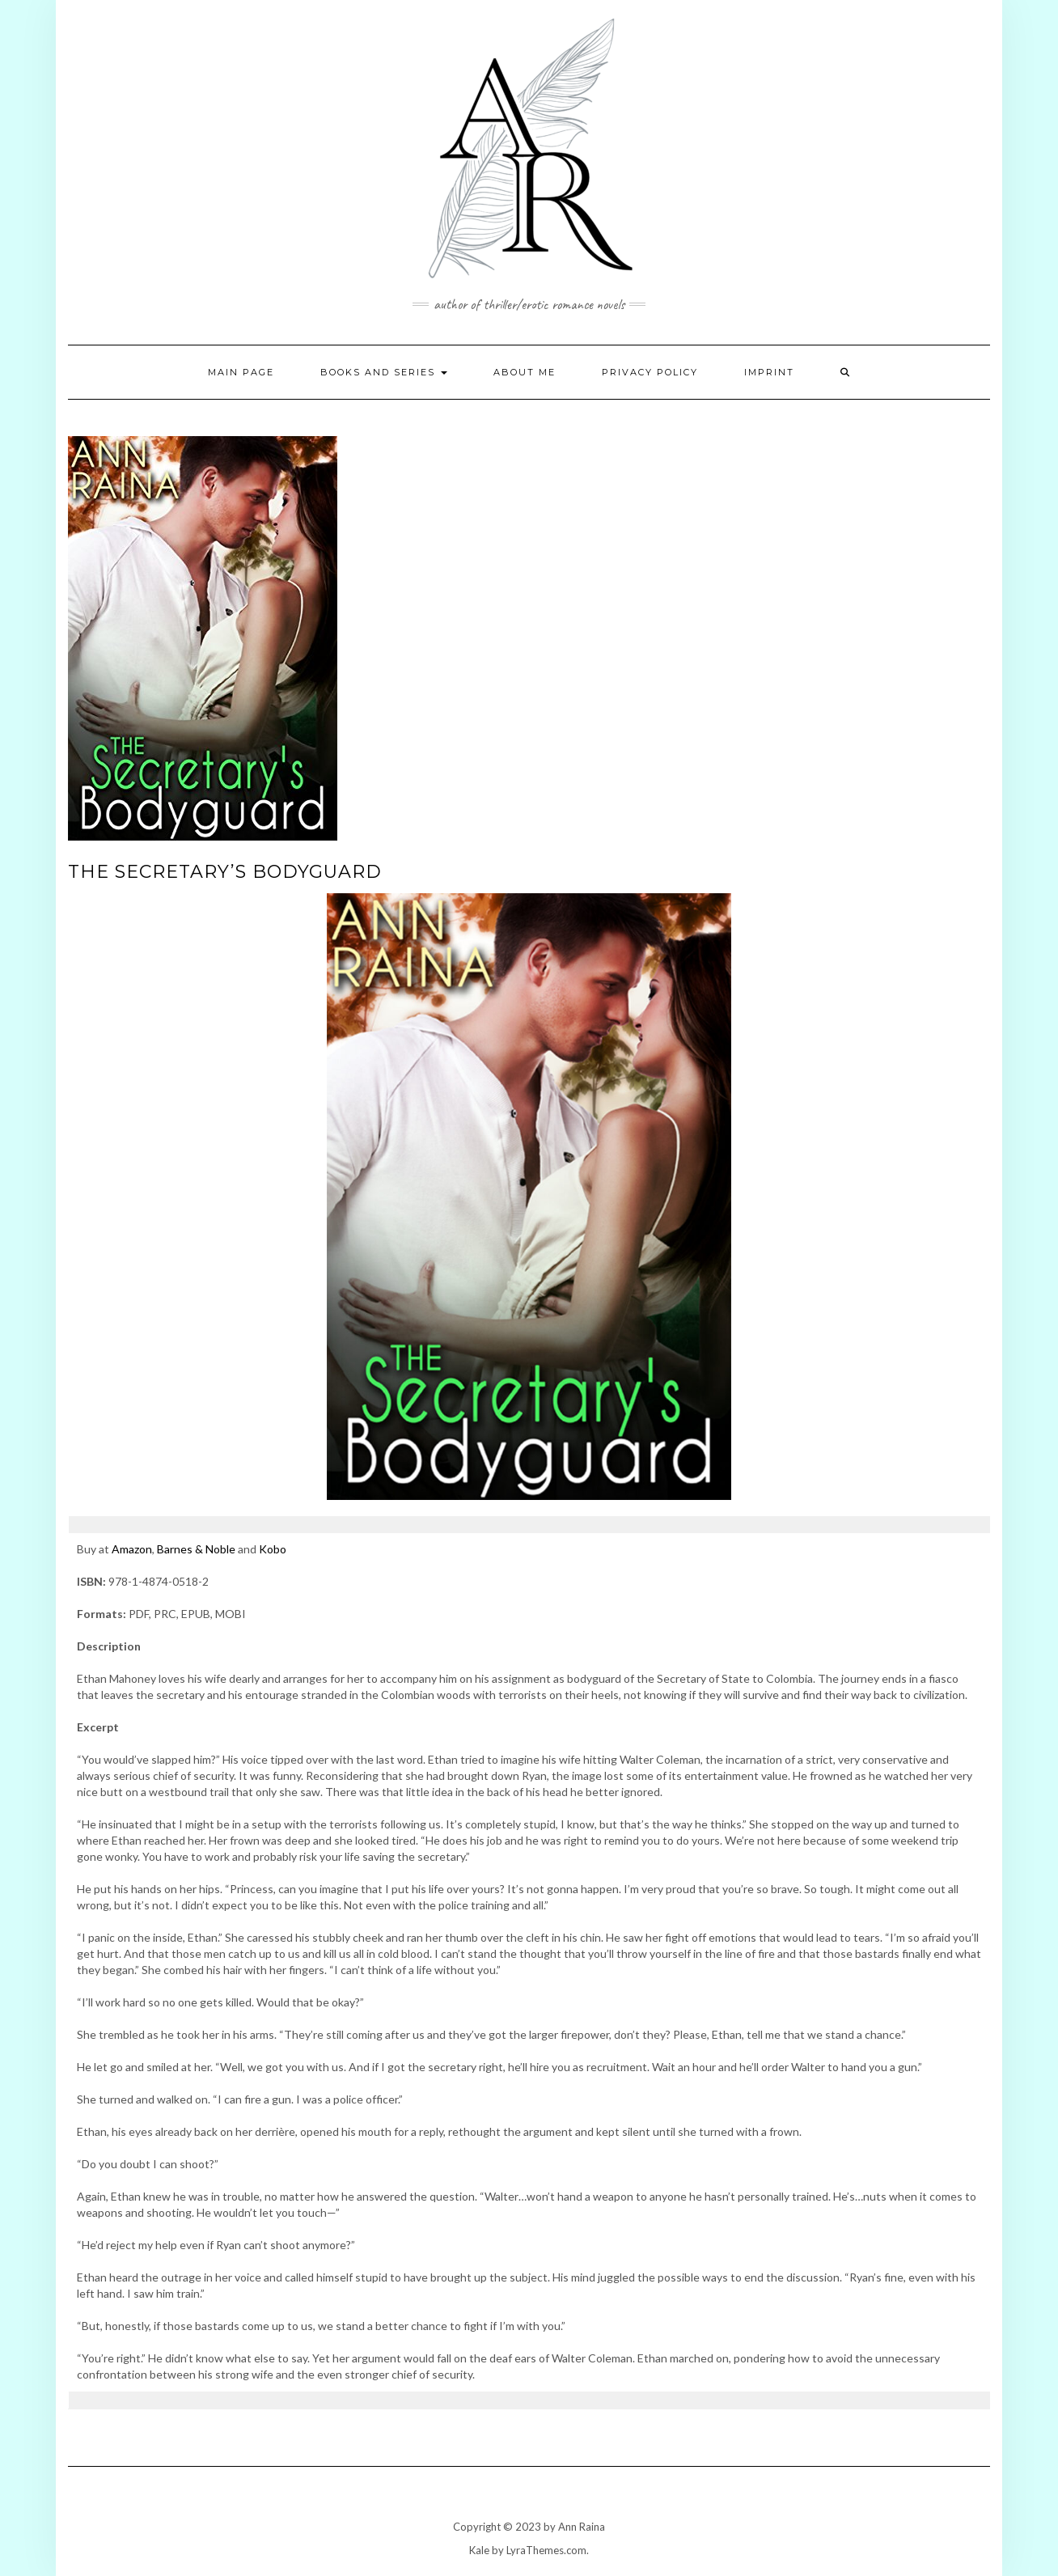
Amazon (132, 1549)
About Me (524, 372)
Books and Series (383, 372)
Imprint (769, 372)
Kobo (272, 1549)
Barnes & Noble (196, 1549)
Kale (479, 2550)
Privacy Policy (650, 372)
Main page (241, 372)
